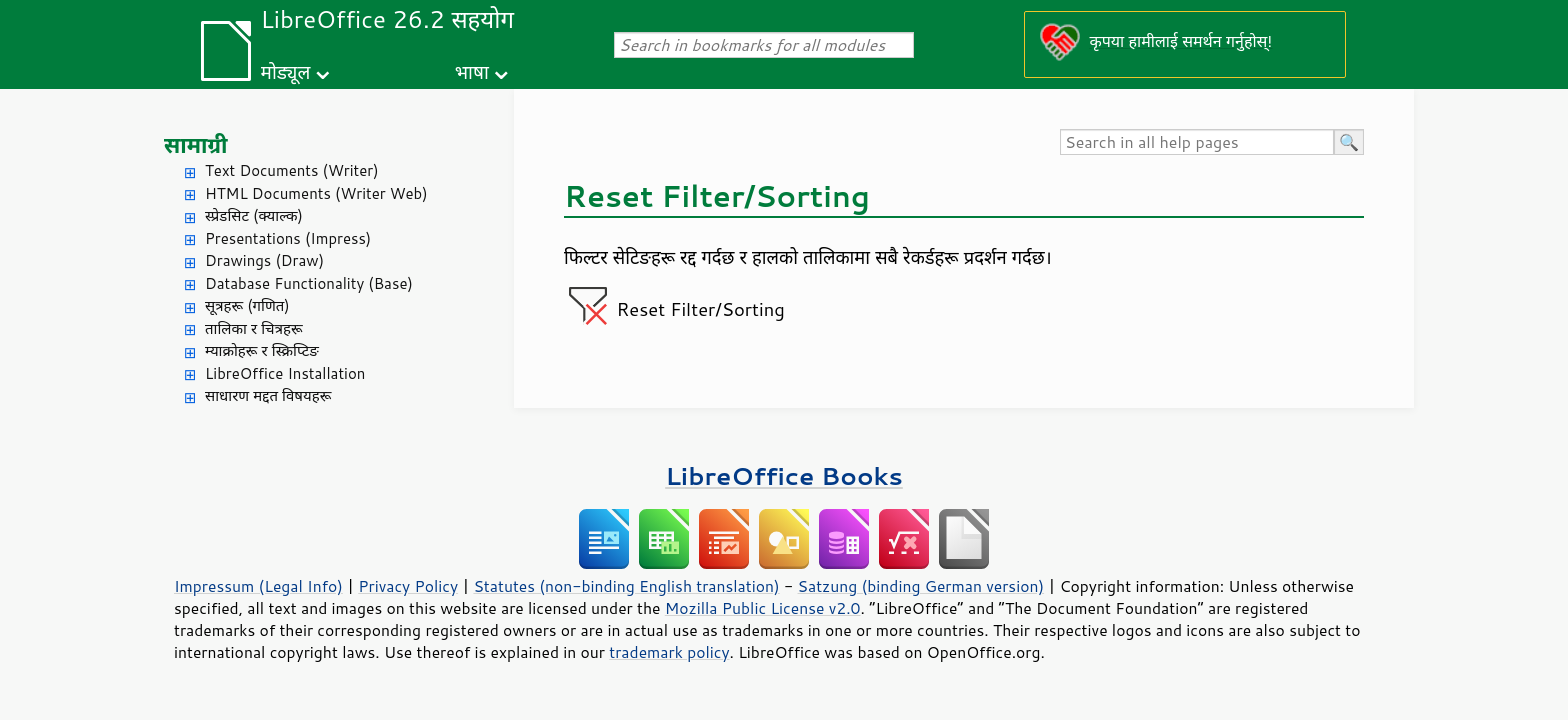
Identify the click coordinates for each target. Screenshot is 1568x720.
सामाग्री (196, 144)
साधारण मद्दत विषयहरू (268, 395)
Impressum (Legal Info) (258, 586)
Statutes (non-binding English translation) (626, 586)
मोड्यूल (286, 71)
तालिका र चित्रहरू (254, 328)
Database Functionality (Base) (309, 283)
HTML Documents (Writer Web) (316, 193)
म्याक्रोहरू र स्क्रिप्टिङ (262, 350)
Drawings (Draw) (264, 260)
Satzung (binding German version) (921, 586)
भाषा (472, 71)
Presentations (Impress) (288, 238)
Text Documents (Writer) (292, 170)
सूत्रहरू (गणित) (247, 305)
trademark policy (669, 652)
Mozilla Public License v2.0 (763, 608)
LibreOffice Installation (285, 373)
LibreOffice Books (784, 475)
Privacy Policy (408, 586)
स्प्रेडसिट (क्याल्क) (254, 215)
